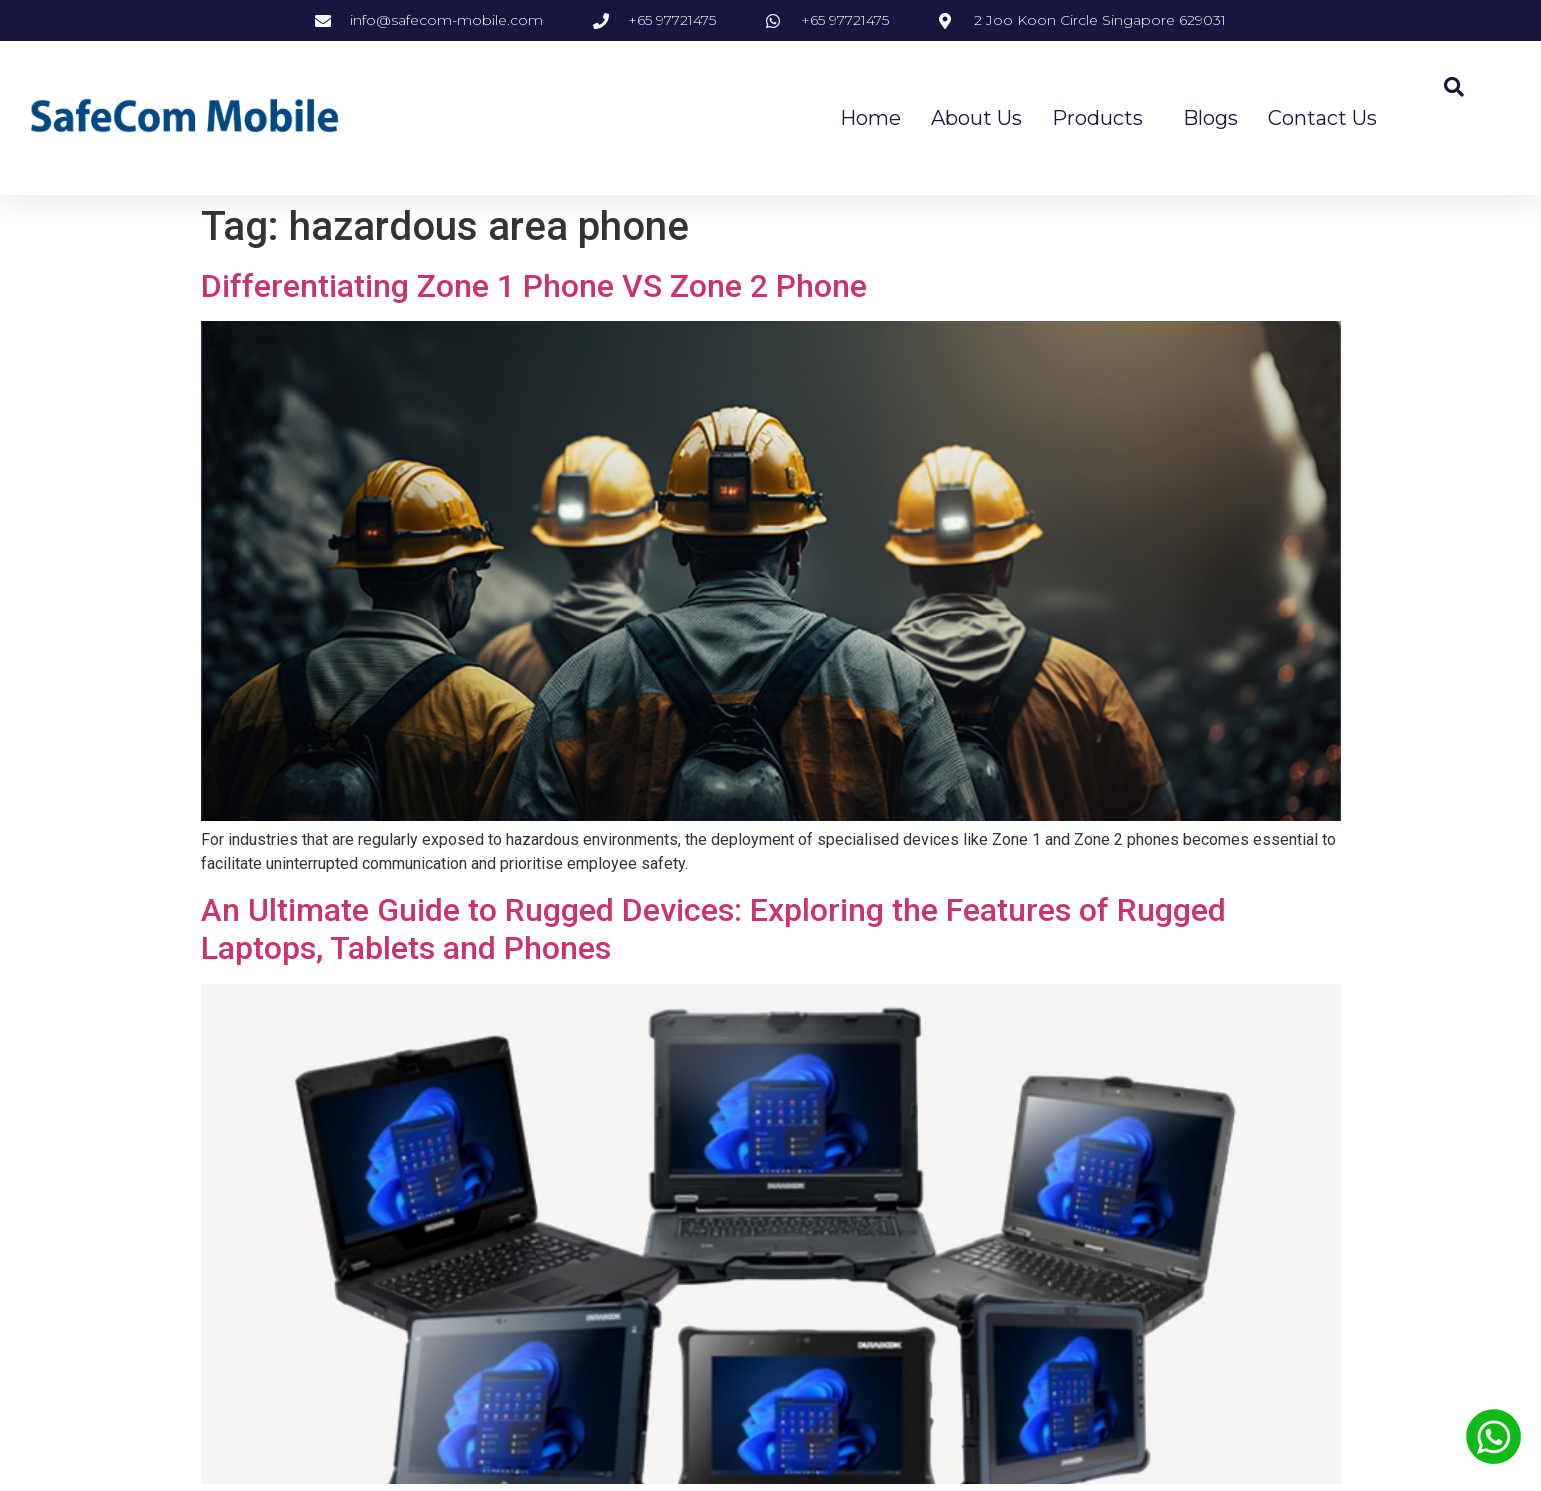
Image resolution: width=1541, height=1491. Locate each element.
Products (1102, 118)
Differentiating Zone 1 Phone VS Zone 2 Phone (534, 286)
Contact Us (1322, 118)
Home (870, 118)
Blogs (1210, 118)
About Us (976, 118)
